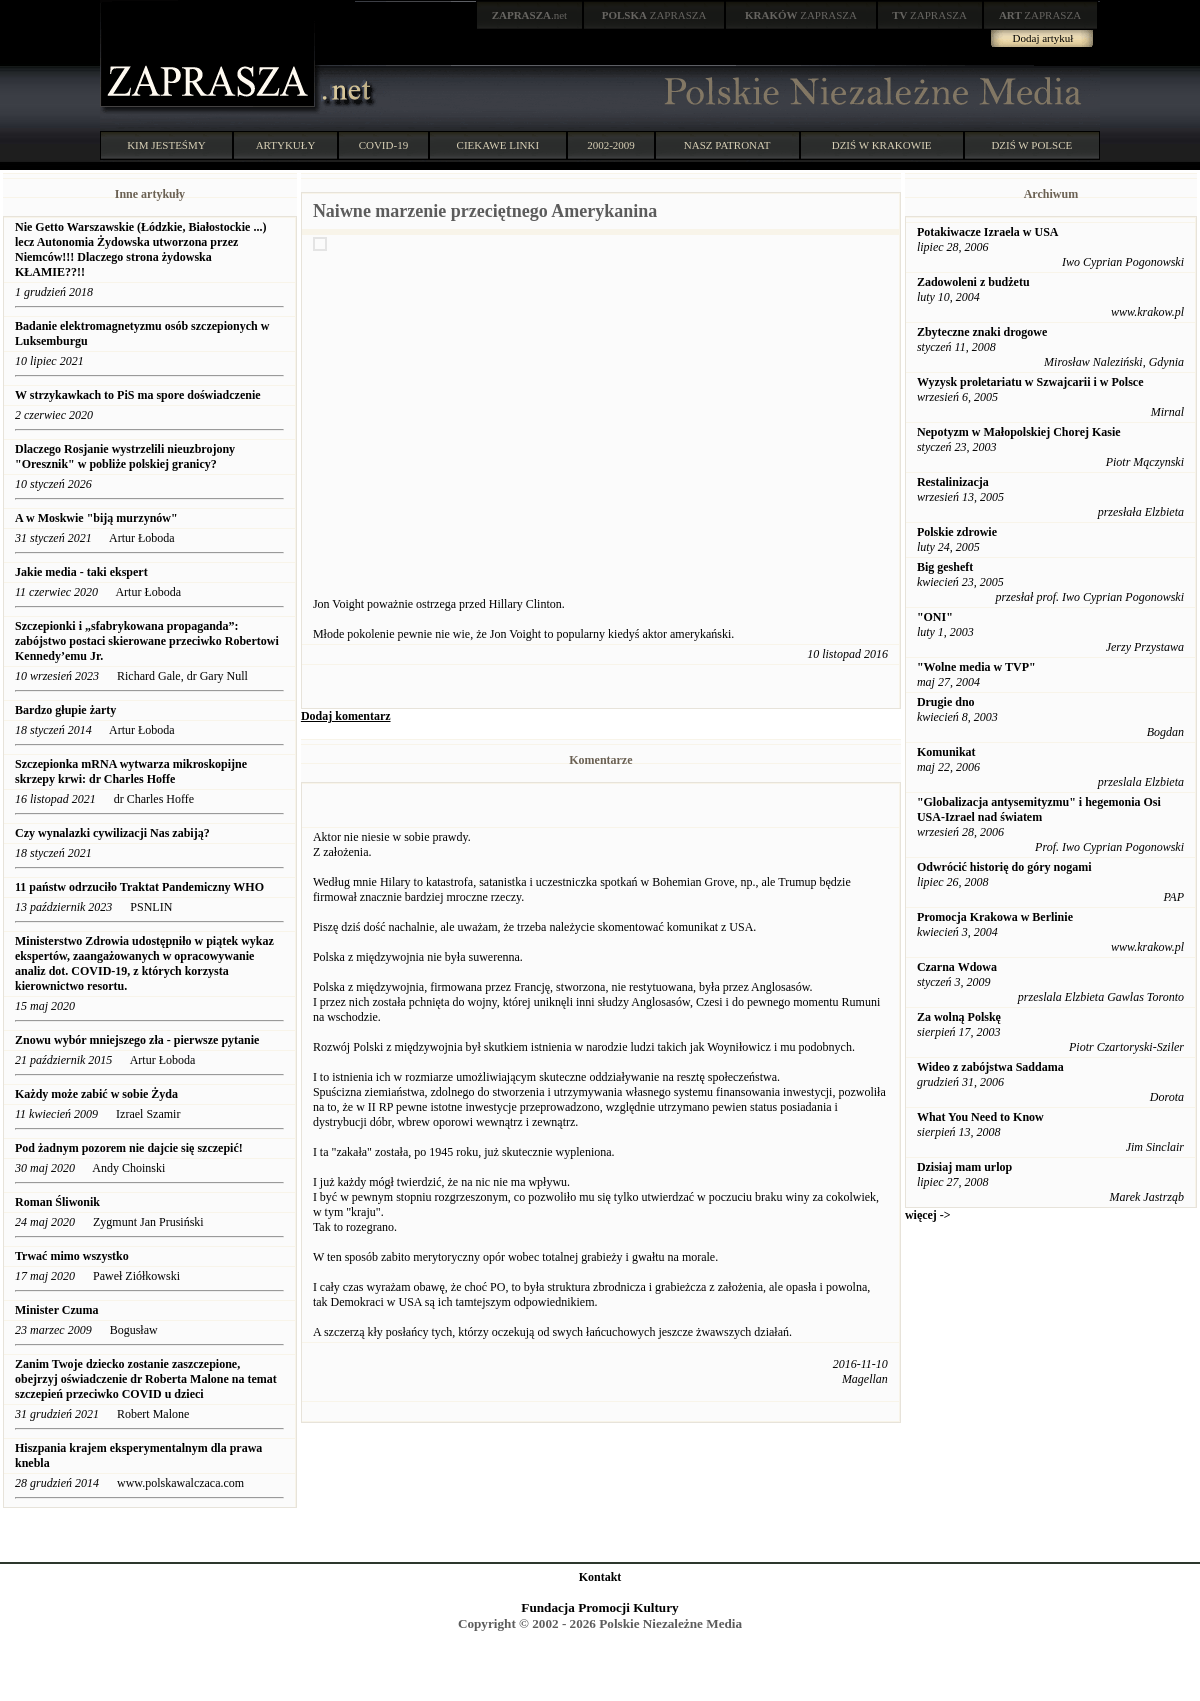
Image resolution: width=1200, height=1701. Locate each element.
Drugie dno (946, 702)
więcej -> (928, 1215)
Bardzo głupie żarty (65, 710)
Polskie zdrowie (957, 532)
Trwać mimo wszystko (72, 1256)
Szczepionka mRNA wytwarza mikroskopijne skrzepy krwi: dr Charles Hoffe (131, 771)
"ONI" (935, 617)
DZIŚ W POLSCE (1031, 145)
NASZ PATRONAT (727, 145)
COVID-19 (384, 145)
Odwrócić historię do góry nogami (1004, 867)
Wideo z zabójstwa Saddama (990, 1067)
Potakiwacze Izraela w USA (988, 232)
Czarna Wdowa (957, 967)
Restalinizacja (953, 482)
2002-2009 (611, 145)
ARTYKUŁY (286, 145)
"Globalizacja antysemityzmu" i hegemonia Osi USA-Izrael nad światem (1039, 809)
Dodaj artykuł (1043, 38)
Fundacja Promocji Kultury (599, 1607)
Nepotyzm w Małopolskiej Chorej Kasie (1019, 432)
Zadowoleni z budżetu (973, 282)
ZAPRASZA (654, 15)
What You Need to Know (980, 1117)
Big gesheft (945, 567)
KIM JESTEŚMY (166, 145)
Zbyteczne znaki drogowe (982, 332)
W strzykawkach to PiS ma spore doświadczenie (139, 395)
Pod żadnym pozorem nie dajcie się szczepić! (129, 1148)
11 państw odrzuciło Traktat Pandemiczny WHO (139, 887)
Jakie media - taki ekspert (83, 572)
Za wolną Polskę (959, 1017)
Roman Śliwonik (57, 1202)
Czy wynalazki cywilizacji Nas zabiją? (114, 833)
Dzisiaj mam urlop (964, 1167)
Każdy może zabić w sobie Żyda (98, 1094)
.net (530, 15)
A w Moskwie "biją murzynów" (96, 518)
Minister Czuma (56, 1310)
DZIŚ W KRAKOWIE (882, 145)
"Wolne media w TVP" (976, 667)
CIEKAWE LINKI (498, 145)
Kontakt (600, 1577)
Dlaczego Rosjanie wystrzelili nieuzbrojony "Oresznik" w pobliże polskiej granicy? (125, 456)
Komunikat (946, 752)
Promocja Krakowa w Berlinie (995, 917)
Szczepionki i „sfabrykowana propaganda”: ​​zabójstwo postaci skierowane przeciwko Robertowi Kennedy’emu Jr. (147, 641)
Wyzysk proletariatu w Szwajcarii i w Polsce (1030, 382)
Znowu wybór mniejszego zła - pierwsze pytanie (137, 1040)
